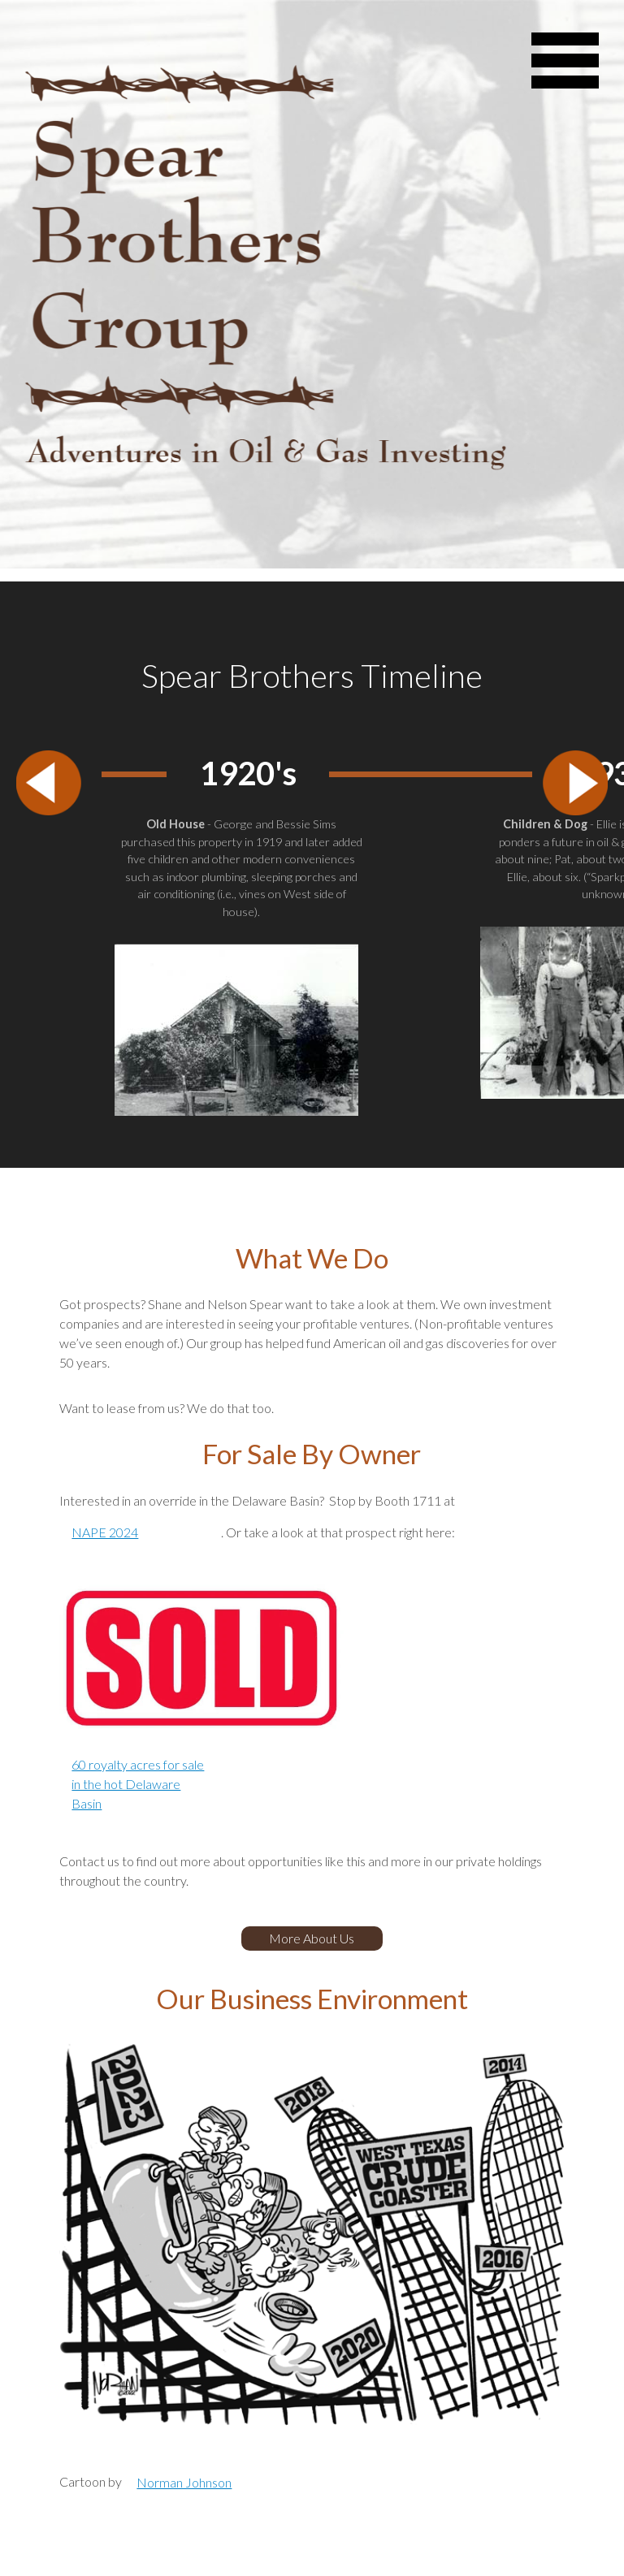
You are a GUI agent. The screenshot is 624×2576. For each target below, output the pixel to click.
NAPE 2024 (105, 1532)
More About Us (311, 1938)
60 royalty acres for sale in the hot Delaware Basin (138, 1784)
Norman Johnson (184, 2482)
